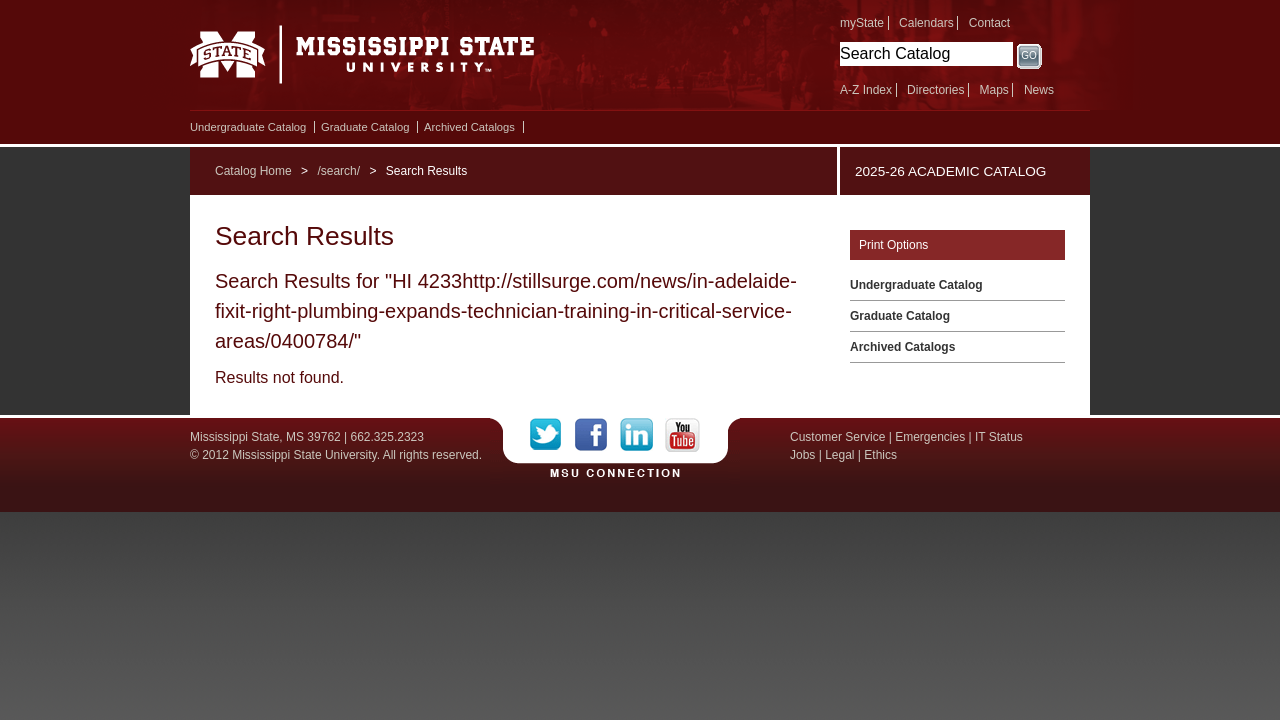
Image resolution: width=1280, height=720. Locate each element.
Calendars (926, 23)
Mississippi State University (362, 60)
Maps (993, 90)
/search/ (338, 171)
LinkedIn (642, 435)
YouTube (682, 435)
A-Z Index (866, 90)
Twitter (552, 435)
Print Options (893, 245)
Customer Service (837, 437)
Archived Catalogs (469, 127)
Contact (989, 23)
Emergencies (930, 437)
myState (862, 23)
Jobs (802, 455)
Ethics (880, 455)
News (1039, 90)
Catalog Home (253, 171)
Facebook (597, 435)
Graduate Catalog (365, 127)
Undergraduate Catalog (248, 127)
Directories (935, 90)
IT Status (999, 437)
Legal (839, 455)
